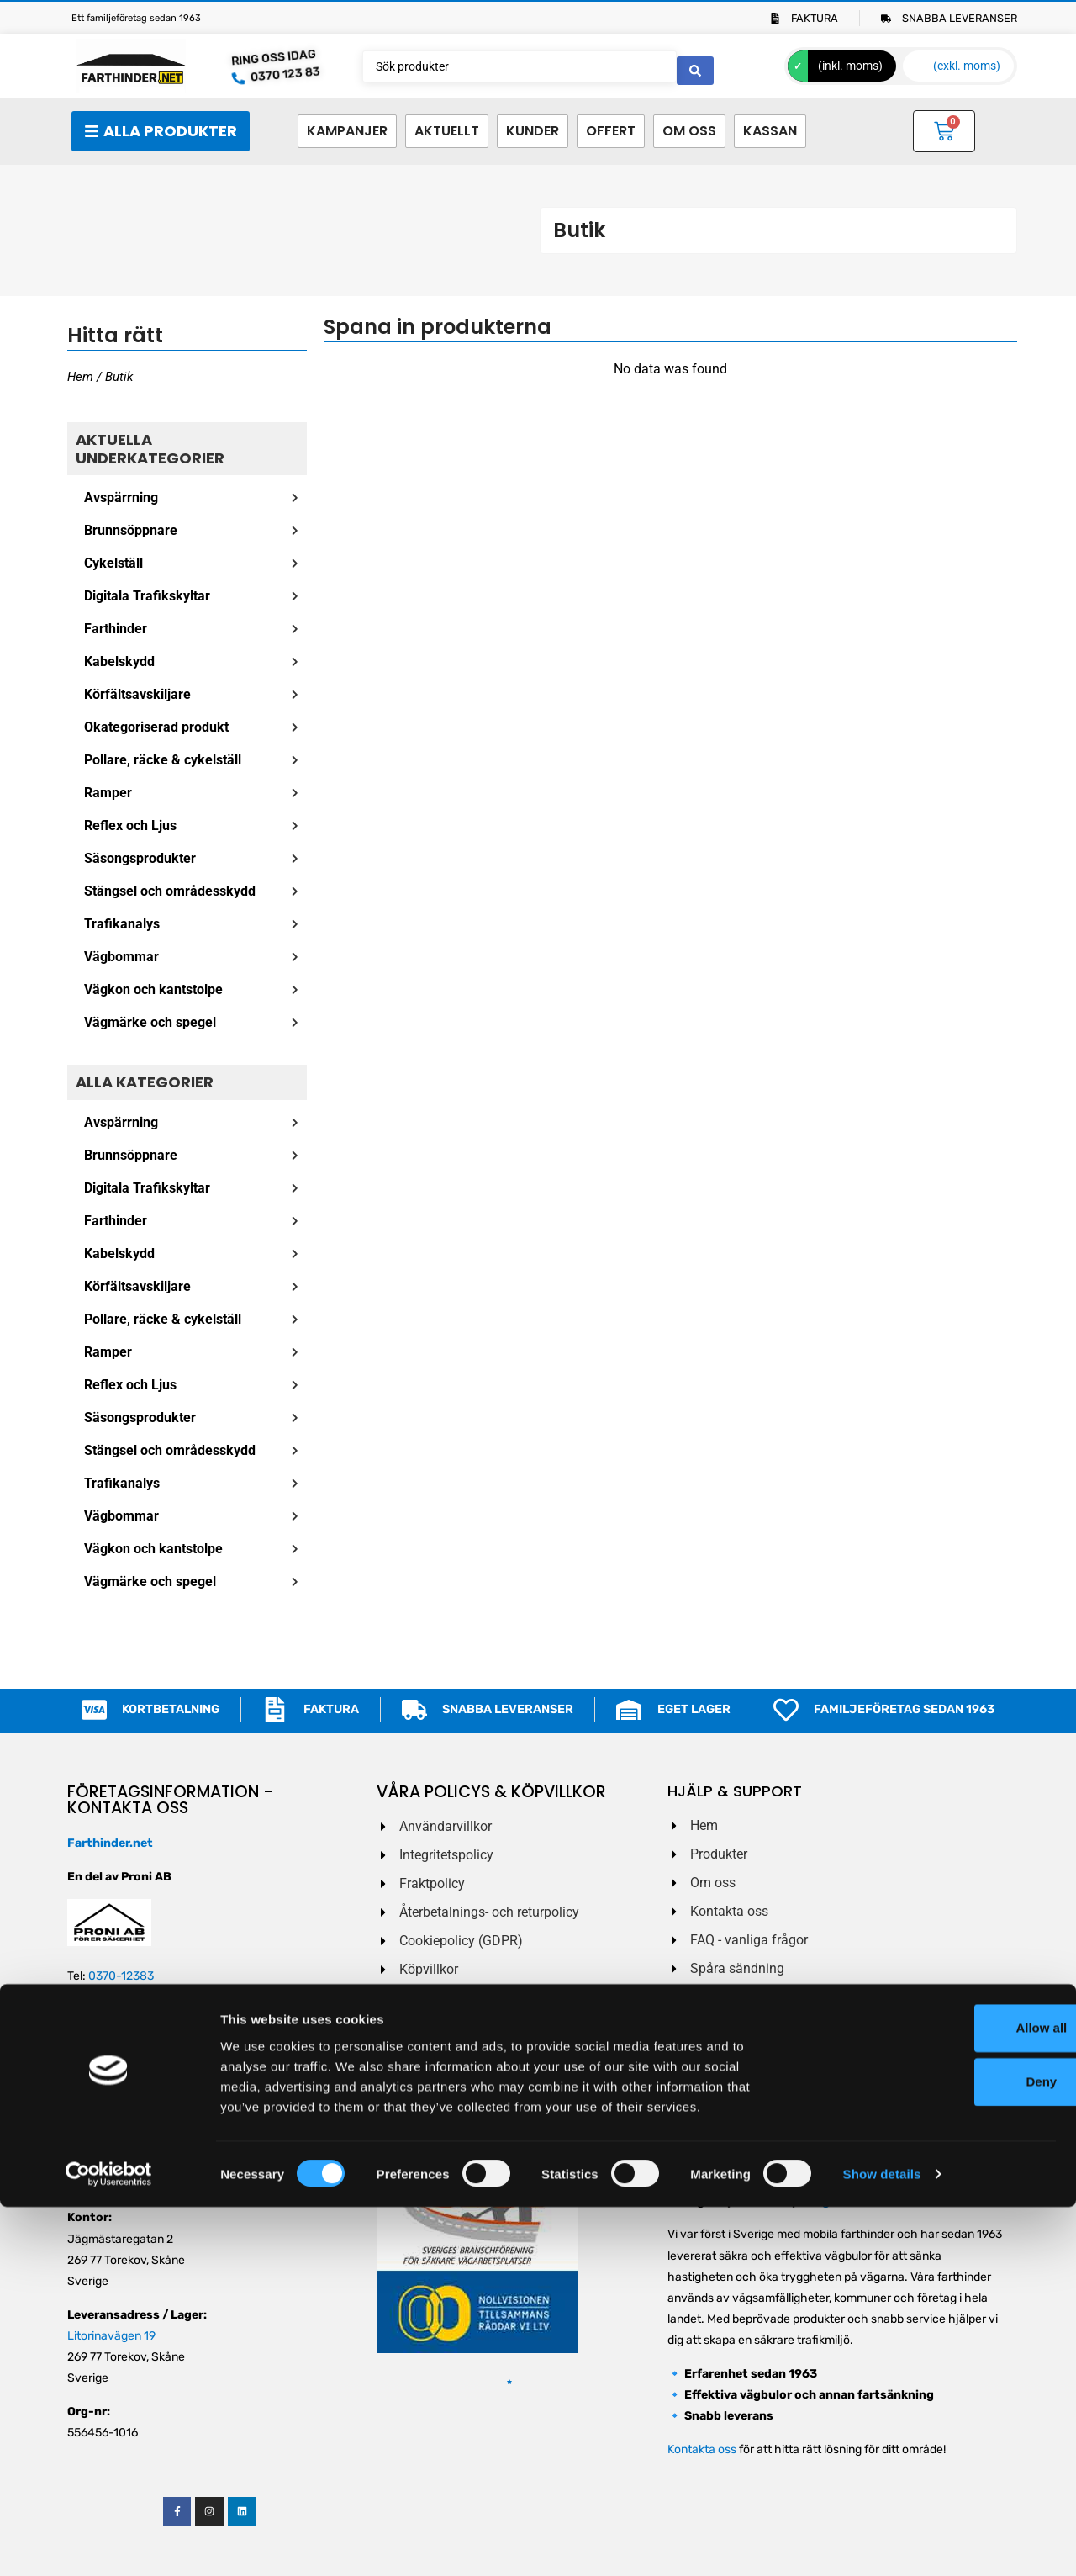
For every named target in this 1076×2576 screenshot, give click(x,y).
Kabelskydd (119, 661)
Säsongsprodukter (140, 858)
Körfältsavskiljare (137, 694)
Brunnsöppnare (130, 530)
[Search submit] (695, 66)
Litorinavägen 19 (111, 2336)
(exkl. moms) (966, 65)
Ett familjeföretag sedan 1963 (136, 18)
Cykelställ (113, 563)
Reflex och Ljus (130, 825)
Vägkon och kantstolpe (153, 989)
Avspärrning (121, 497)
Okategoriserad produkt (156, 727)
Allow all (936, 2396)
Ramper (108, 793)
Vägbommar (121, 957)
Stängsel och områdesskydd (170, 891)
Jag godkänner (739, 2122)
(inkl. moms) (850, 65)
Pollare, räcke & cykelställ (162, 760)
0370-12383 (121, 1976)
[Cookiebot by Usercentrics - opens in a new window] (108, 2543)
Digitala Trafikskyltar (147, 596)
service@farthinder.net (129, 2184)
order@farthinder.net (123, 2051)
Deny (936, 2450)
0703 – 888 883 (135, 1997)
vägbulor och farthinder (878, 2201)
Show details (882, 2543)
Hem (80, 376)
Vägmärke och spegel (150, 1022)
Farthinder (115, 629)
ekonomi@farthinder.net (132, 2118)
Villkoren (775, 2122)
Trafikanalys (122, 924)
